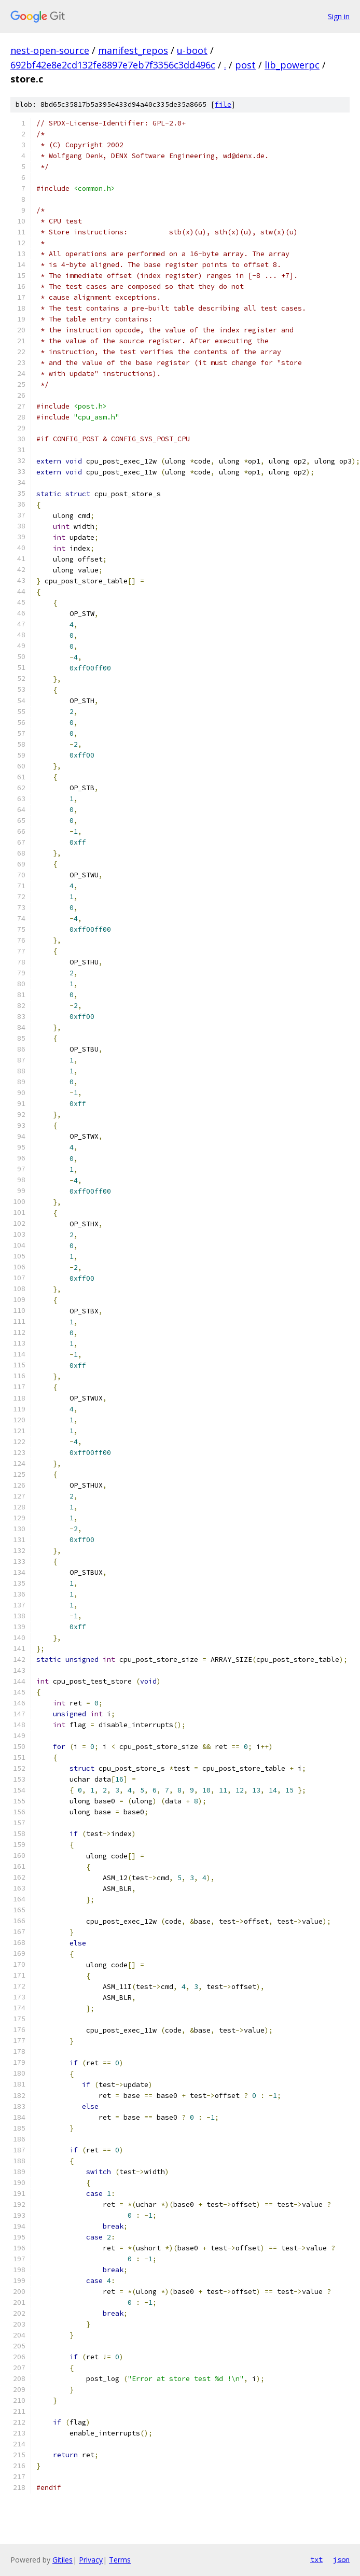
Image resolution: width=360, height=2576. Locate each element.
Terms (120, 2560)
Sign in (339, 16)
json (341, 2559)
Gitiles (62, 2560)
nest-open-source (49, 50)
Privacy (91, 2560)
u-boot (192, 50)
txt (316, 2559)
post (245, 65)
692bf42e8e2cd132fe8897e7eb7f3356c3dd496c (112, 65)
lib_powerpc (292, 65)
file (223, 104)
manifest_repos (133, 50)
